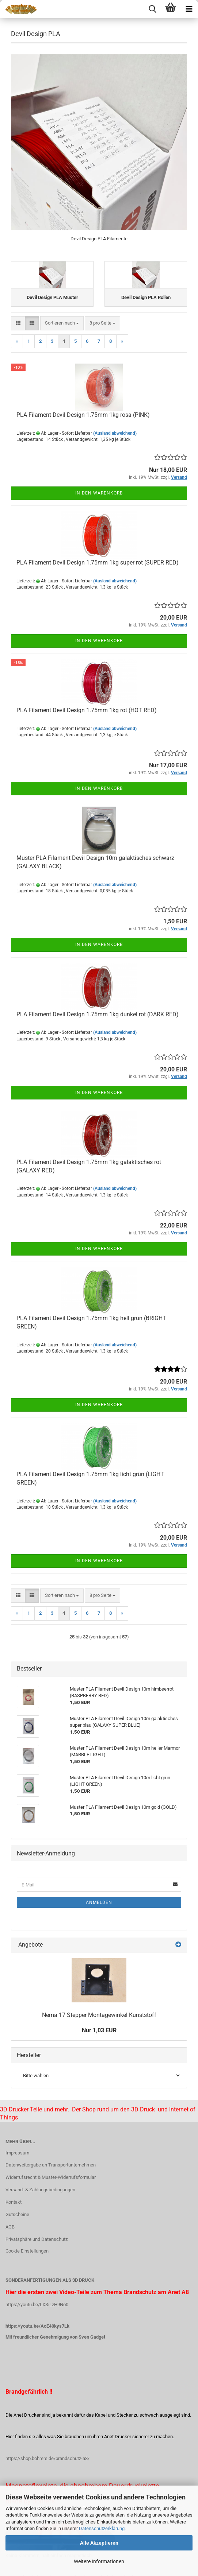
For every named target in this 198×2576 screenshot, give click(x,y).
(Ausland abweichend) (115, 433)
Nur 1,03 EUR (99, 2030)
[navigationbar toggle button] (189, 9)
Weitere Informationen (99, 2561)
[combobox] (62, 323)
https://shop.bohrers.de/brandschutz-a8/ (47, 2458)
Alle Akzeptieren (99, 2543)
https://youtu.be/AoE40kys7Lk (37, 2326)
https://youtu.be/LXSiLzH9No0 (36, 2304)
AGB (10, 2227)
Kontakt (13, 2202)
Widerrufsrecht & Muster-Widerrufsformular (50, 2177)
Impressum (17, 2153)
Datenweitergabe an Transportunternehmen (50, 2165)
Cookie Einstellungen (27, 2251)
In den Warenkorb (99, 493)
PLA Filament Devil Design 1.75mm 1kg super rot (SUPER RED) (97, 562)
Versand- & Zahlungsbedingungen (40, 2189)
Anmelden (99, 1902)
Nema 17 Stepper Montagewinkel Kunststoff (99, 2014)
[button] (18, 323)
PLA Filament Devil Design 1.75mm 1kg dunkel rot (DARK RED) (97, 1014)
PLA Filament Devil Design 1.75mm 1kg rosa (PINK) (83, 414)
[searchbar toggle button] (152, 9)
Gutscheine (17, 2214)
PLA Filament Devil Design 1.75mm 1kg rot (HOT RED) (86, 710)
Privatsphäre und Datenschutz (36, 2239)
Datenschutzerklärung (102, 2528)
